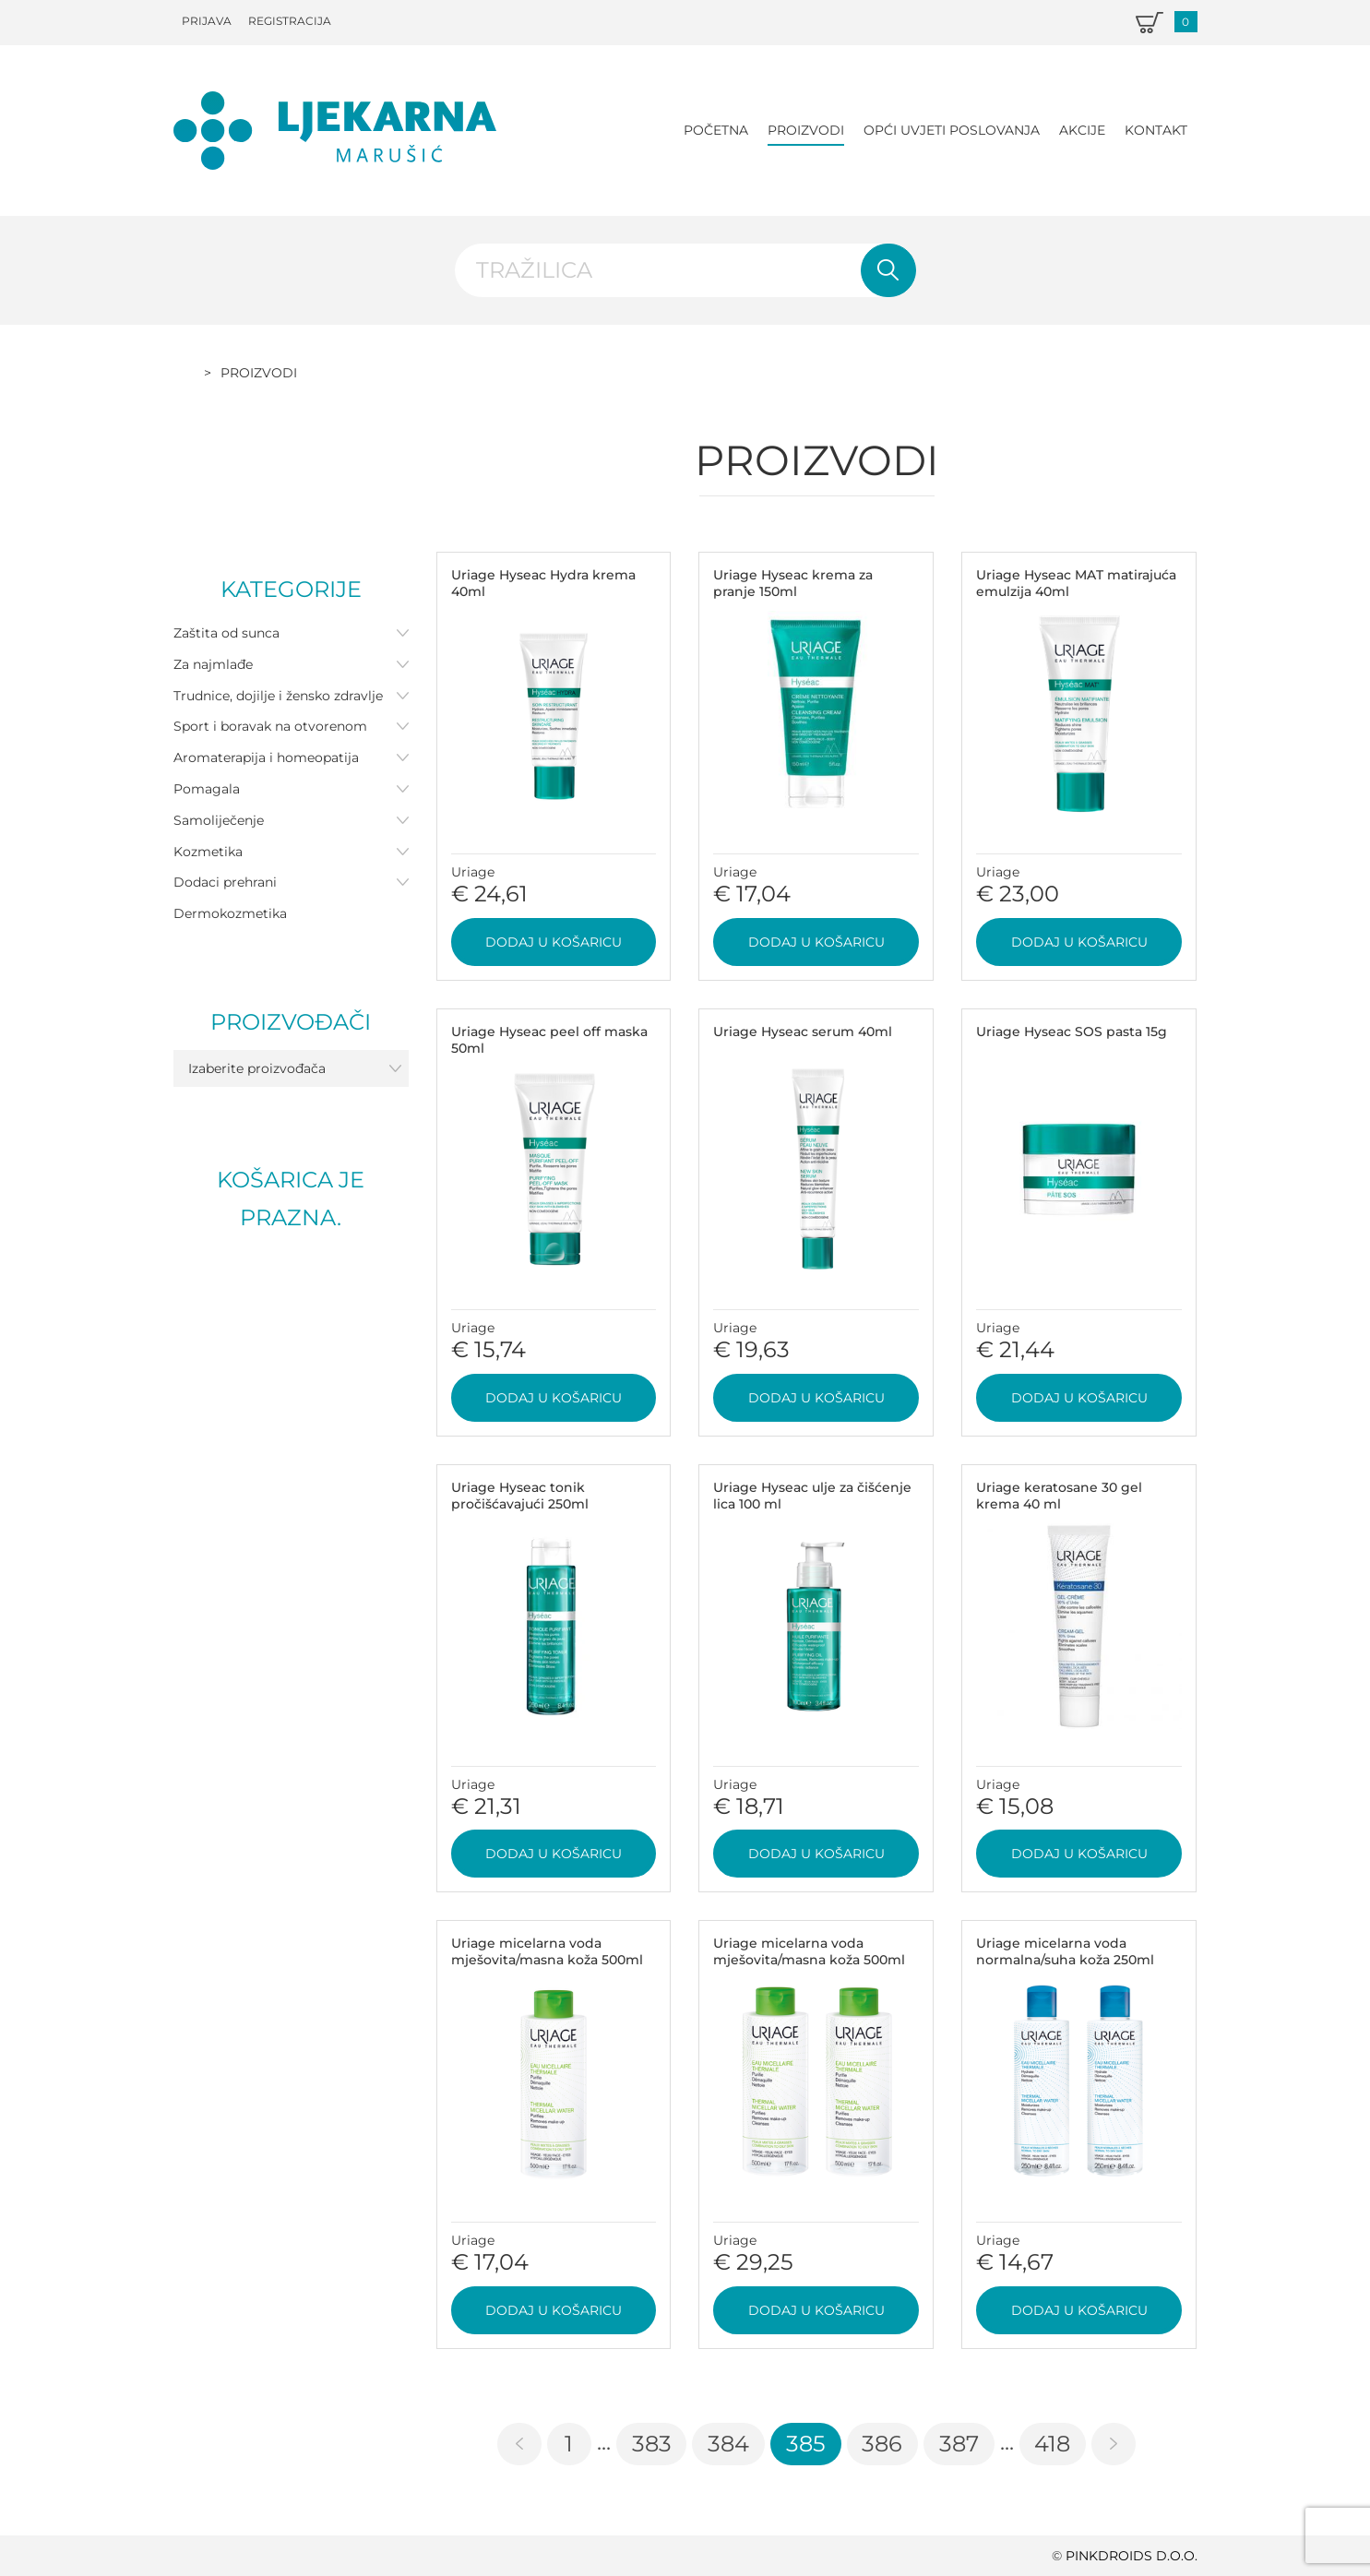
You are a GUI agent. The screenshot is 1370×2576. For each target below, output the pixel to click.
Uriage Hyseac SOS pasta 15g (1071, 1031)
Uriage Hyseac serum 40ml (802, 1031)
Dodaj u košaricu (553, 942)
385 (806, 2443)
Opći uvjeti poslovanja (952, 130)
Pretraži (888, 270)
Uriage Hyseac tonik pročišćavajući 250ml (520, 1495)
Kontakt (1156, 130)
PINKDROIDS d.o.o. (1131, 2555)
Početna (716, 130)
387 (959, 2443)
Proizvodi (806, 130)
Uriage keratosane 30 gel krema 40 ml (1059, 1495)
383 (652, 2443)
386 (882, 2443)
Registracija (289, 21)
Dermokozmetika (230, 913)
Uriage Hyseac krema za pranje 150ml (793, 583)
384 (728, 2443)
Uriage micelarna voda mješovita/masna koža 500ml (547, 1951)
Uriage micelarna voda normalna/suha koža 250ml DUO (1065, 1960)
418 (1052, 2443)
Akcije (1082, 130)
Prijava (207, 21)
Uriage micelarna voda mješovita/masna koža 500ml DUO (809, 1960)
